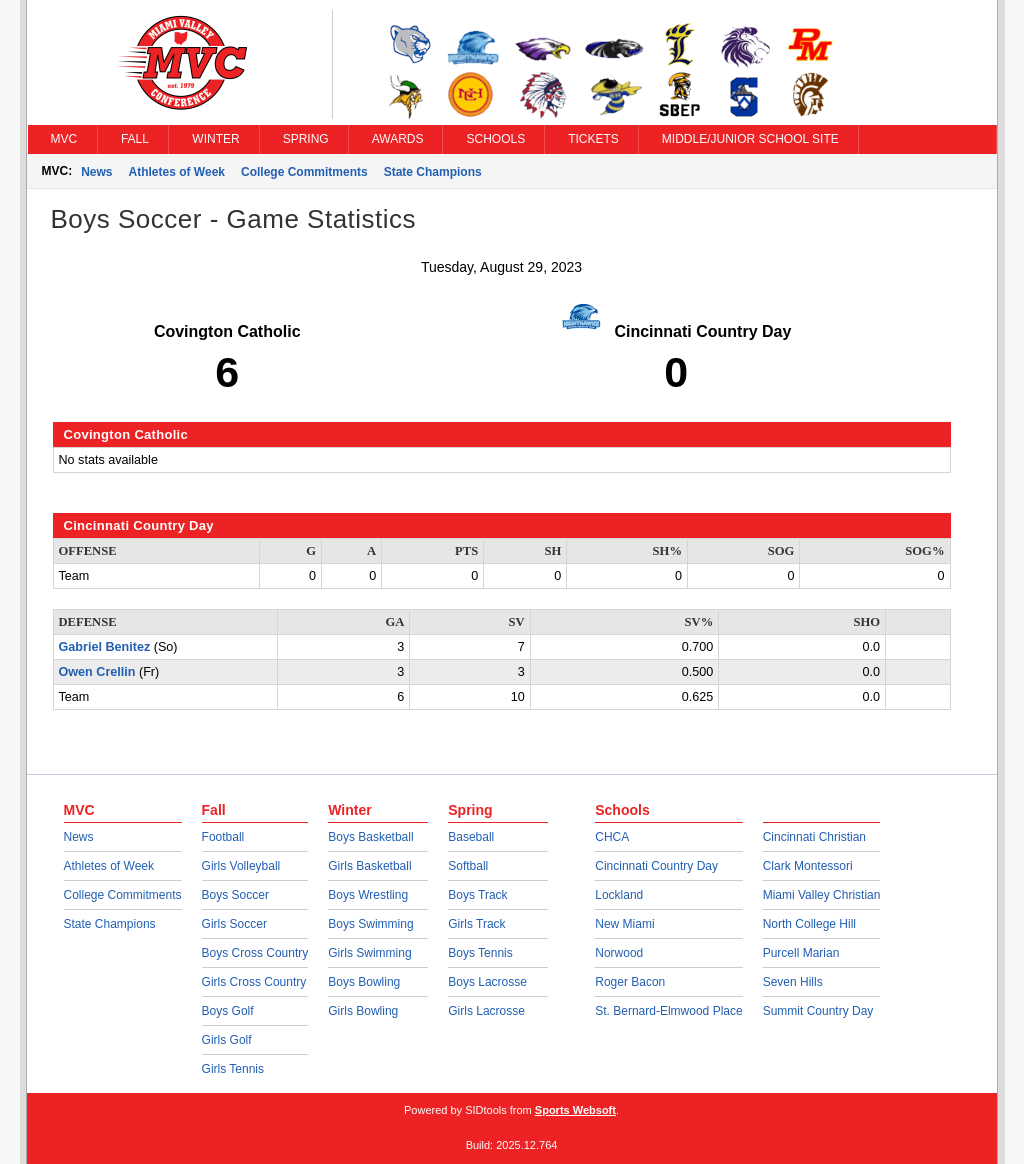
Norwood (619, 953)
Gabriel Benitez (105, 647)
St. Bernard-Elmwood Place (668, 1011)
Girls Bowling (363, 1011)
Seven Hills (793, 982)
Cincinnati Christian (814, 837)
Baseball (471, 837)
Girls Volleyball (241, 866)
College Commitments (304, 172)
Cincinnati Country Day (656, 866)
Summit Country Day (818, 1011)
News (96, 172)
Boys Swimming (370, 924)
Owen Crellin (97, 672)
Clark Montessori (808, 866)
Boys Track (477, 895)
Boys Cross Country (255, 953)
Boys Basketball (370, 837)
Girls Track (476, 924)
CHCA (612, 837)
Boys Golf (228, 1011)
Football (223, 837)
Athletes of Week (177, 172)
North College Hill (809, 924)
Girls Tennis (233, 1069)
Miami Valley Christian (822, 895)
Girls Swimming (369, 953)
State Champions (433, 172)
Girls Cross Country (254, 982)
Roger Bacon (630, 982)
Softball (468, 866)
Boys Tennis (480, 953)
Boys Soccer (235, 895)
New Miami (624, 924)
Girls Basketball (369, 866)
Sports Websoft (575, 1110)
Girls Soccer (234, 924)
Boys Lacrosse (487, 982)
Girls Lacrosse (486, 1011)
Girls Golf (227, 1040)
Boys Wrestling (368, 895)
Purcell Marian (801, 953)
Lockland (619, 895)
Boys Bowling (364, 982)
